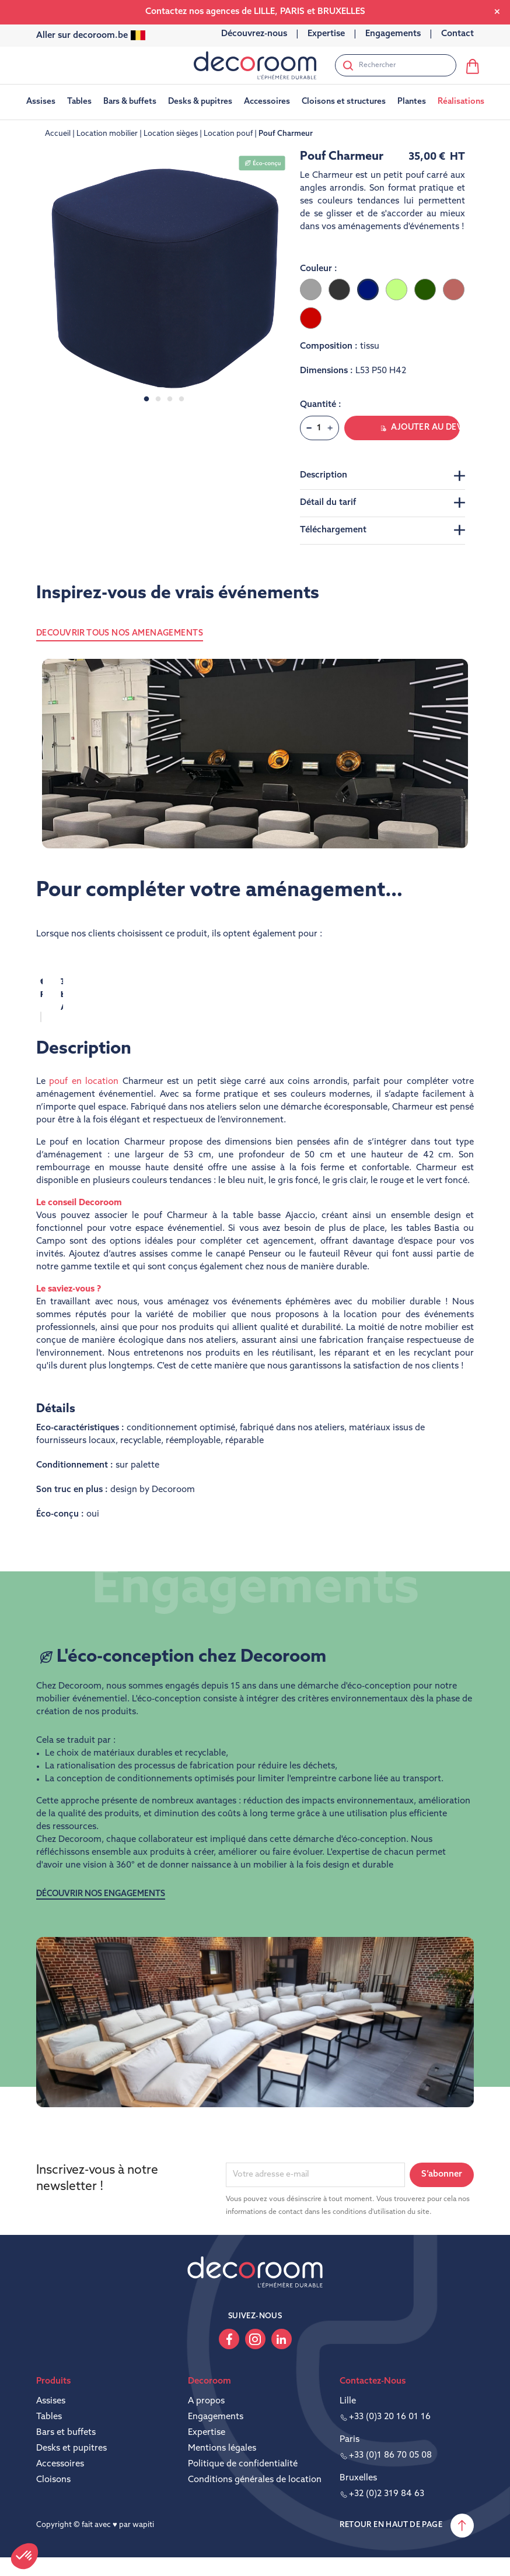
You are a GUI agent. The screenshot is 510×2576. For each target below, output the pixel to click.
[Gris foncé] (339, 289)
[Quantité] (319, 428)
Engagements (215, 2420)
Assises (50, 2404)
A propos (206, 2404)
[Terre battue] (453, 289)
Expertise (206, 2436)
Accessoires (60, 2467)
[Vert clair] (396, 289)
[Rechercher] (395, 65)
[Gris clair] (311, 289)
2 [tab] (158, 399)
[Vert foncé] (425, 289)
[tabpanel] (164, 277)
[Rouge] (311, 318)
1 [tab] (146, 399)
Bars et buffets (66, 2436)
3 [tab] (170, 399)
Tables (49, 2420)
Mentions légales (222, 2452)
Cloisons (53, 2483)
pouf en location (83, 1085)
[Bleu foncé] (368, 289)
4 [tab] (181, 399)
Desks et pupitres (71, 2452)
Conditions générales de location (255, 2483)
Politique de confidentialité (243, 2467)
